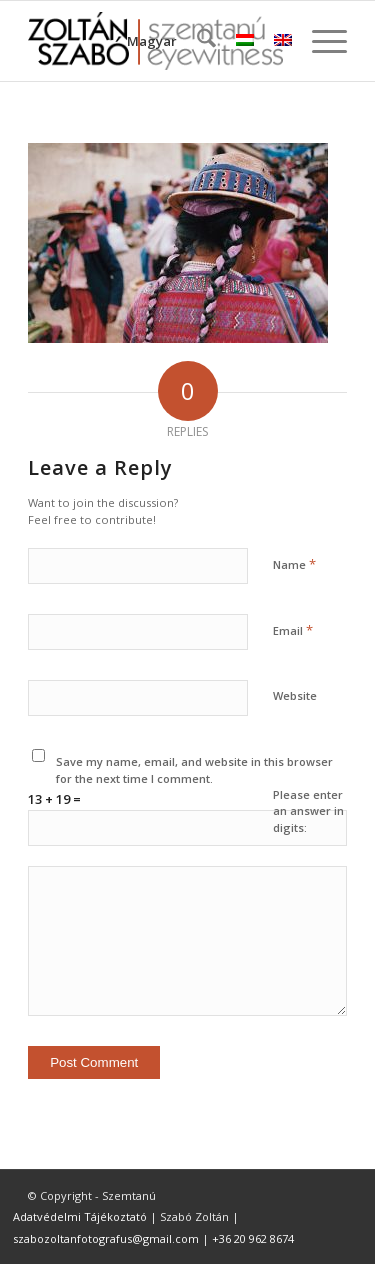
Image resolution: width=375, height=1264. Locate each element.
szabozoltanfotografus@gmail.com (106, 1238)
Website (295, 695)
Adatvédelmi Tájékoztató (80, 1216)
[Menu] (319, 41)
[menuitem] (196, 41)
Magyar (152, 41)
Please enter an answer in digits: (308, 811)
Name (294, 564)
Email (293, 630)
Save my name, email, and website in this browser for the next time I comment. (194, 770)
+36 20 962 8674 (253, 1238)
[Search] (196, 41)
